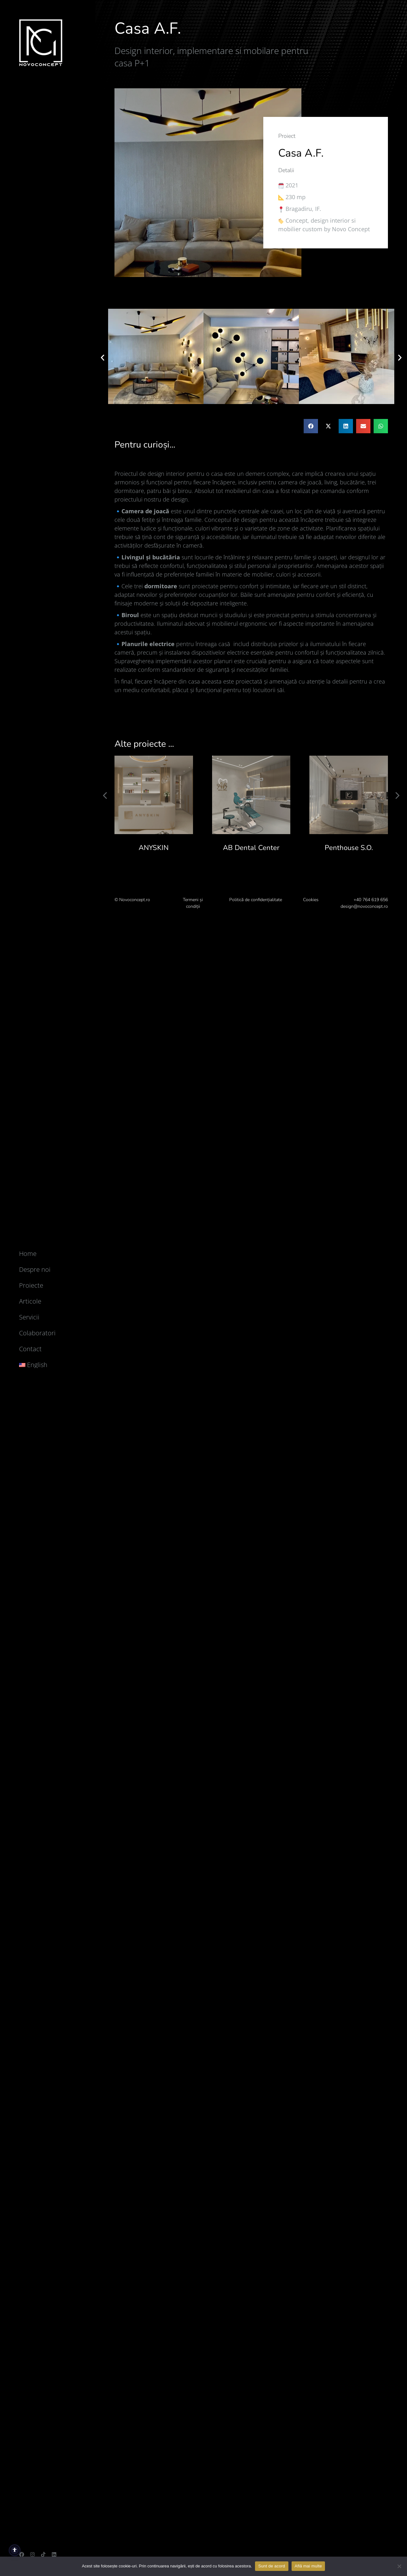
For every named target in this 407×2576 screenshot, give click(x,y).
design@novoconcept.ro (364, 906)
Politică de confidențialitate (255, 900)
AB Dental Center (251, 848)
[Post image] (153, 795)
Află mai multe (308, 2566)
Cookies (311, 900)
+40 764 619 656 (371, 900)
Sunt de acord (271, 2566)
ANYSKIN (154, 848)
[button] (103, 357)
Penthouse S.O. (349, 848)
